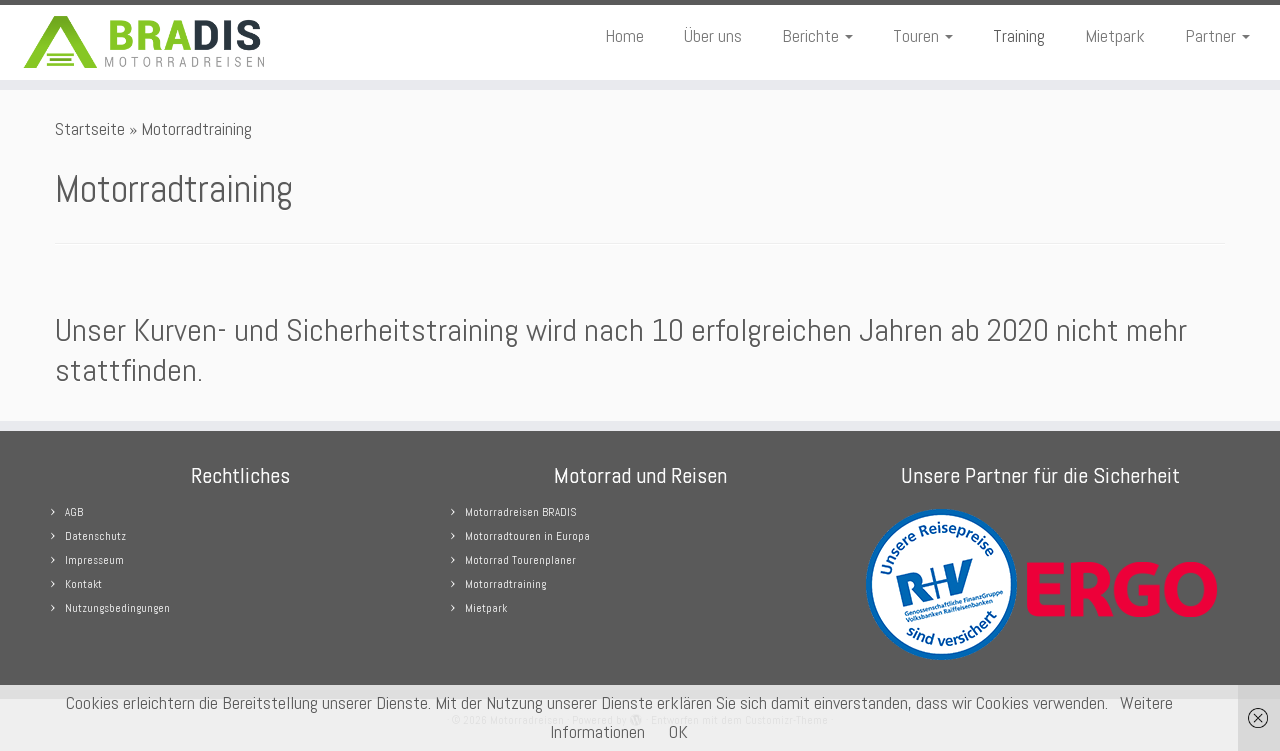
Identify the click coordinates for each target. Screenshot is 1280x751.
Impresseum (94, 560)
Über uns (713, 35)
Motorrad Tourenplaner (520, 560)
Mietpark (1115, 35)
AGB (74, 512)
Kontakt (83, 584)
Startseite (90, 128)
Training (1019, 35)
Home (624, 35)
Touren (923, 35)
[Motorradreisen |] (147, 42)
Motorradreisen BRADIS (520, 512)
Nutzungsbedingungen (117, 608)
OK (678, 731)
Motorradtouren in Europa (527, 536)
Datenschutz (95, 536)
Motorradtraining (505, 584)
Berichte (817, 35)
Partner (1217, 35)
